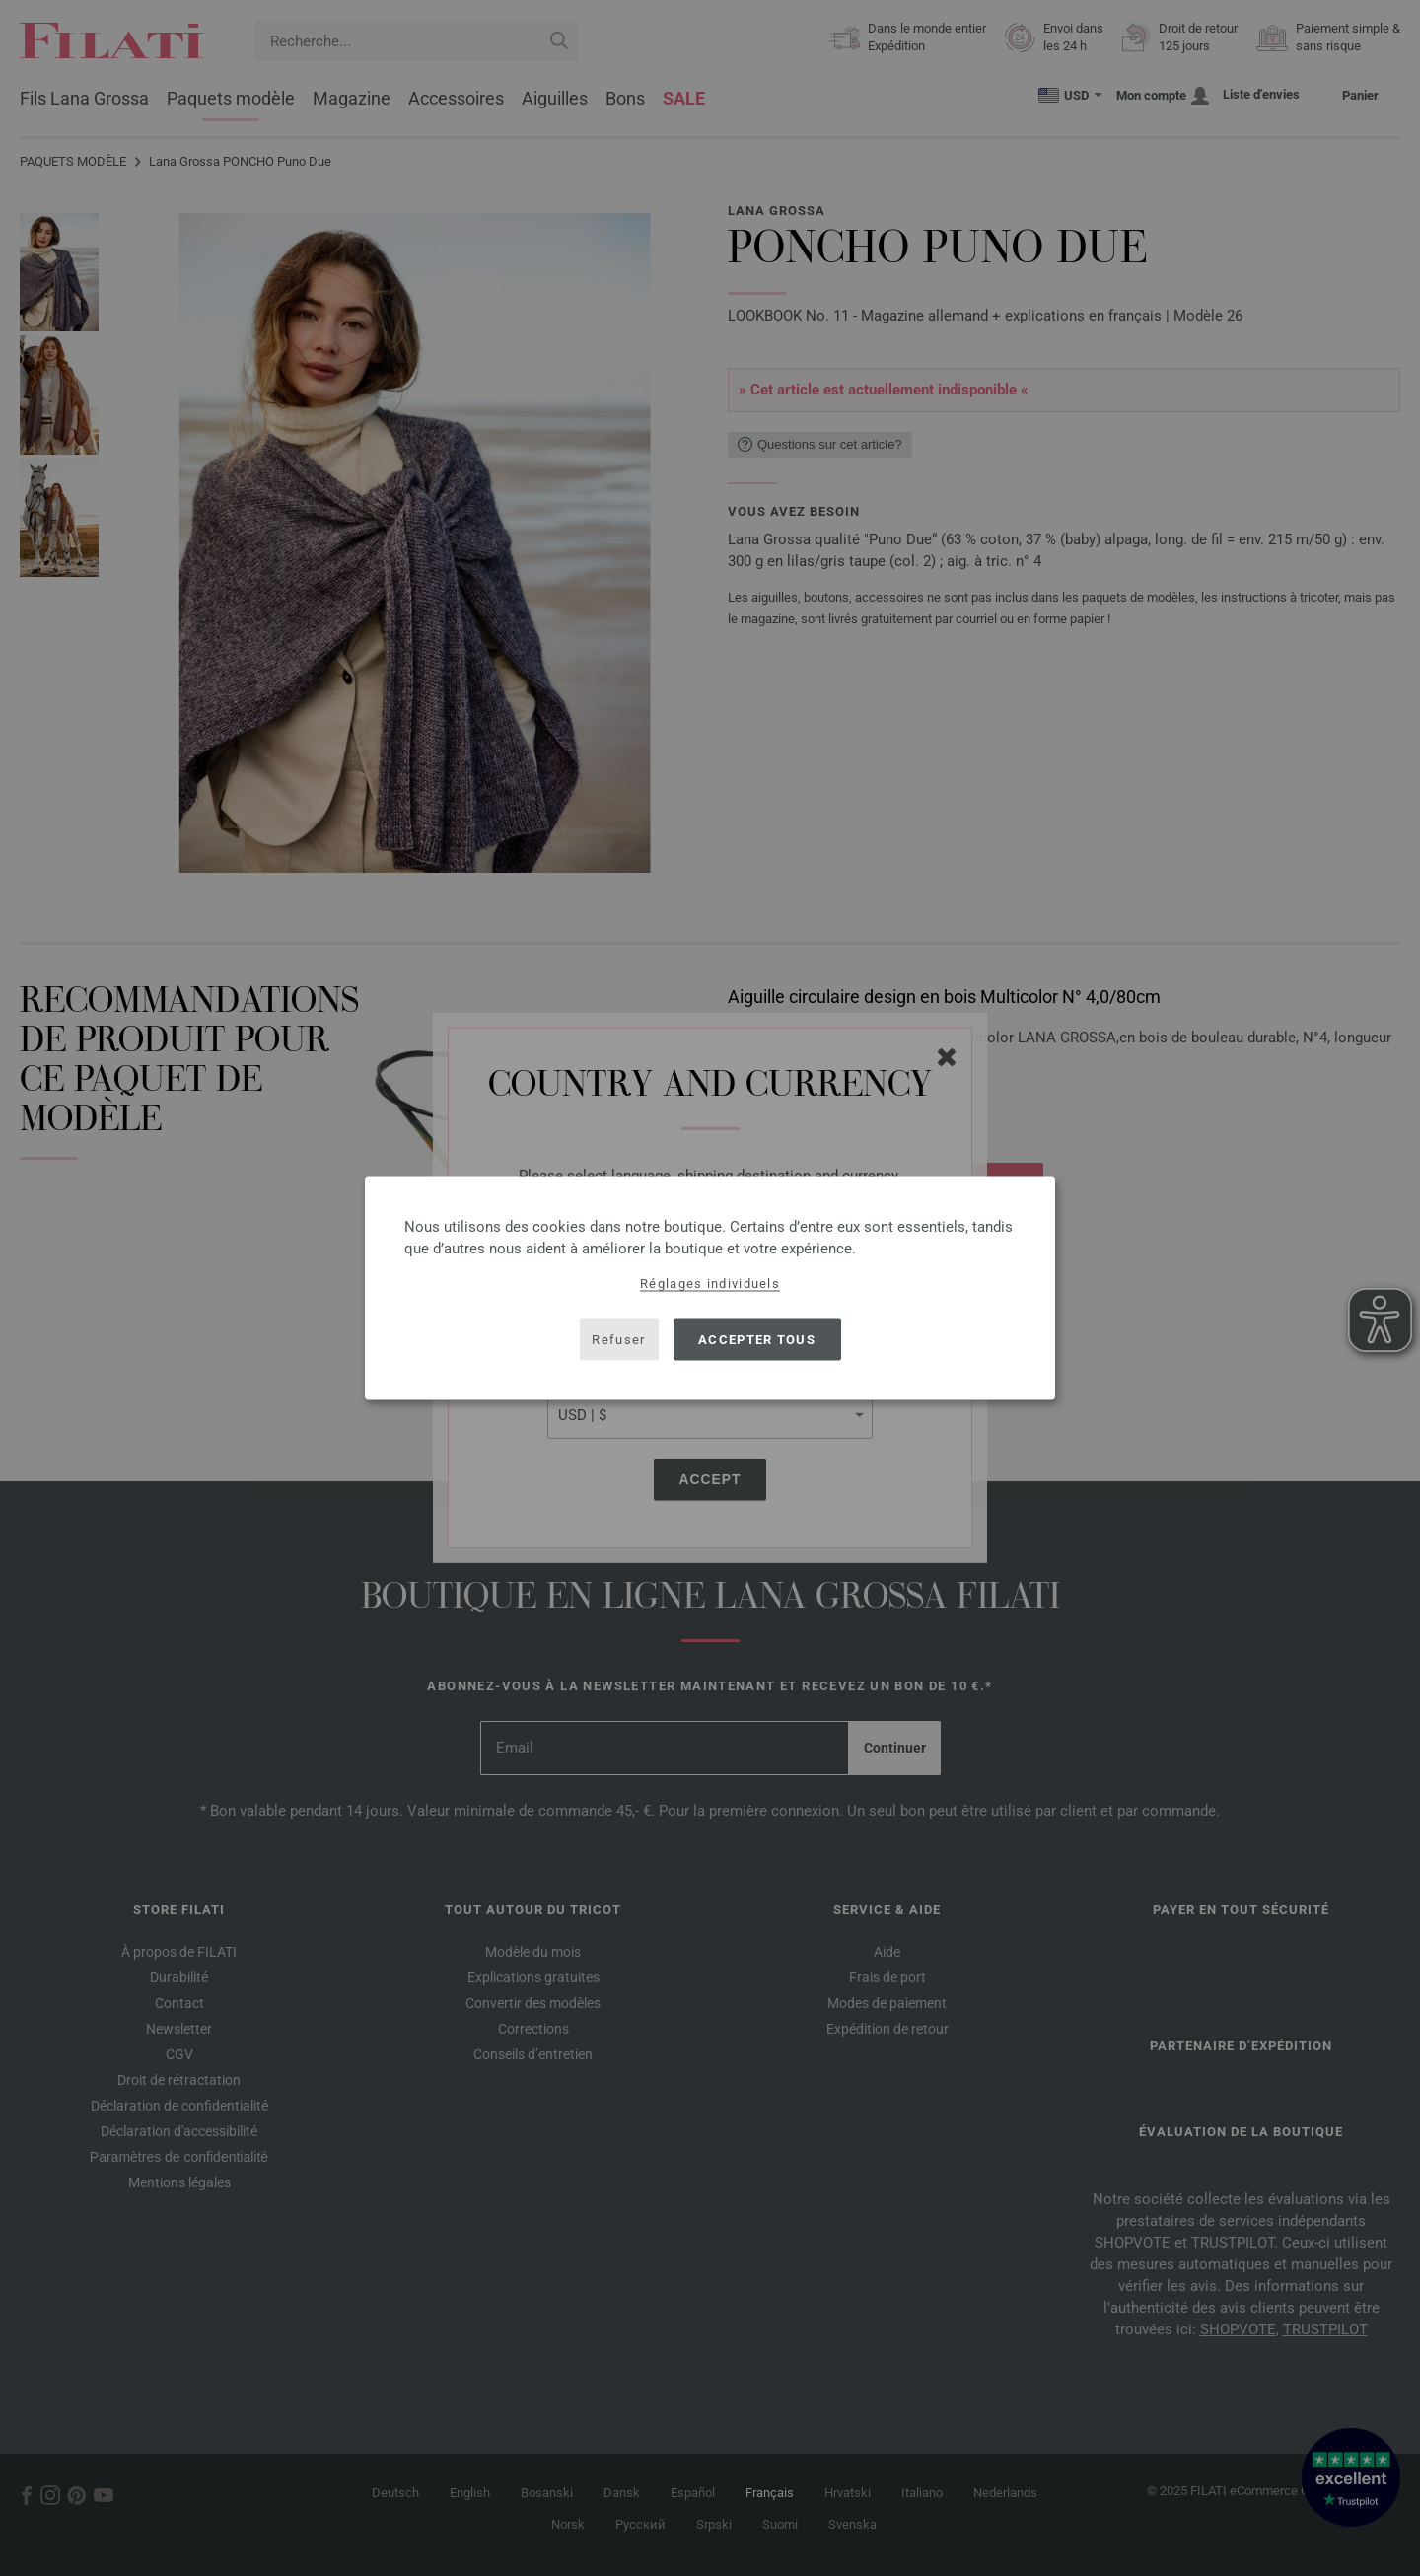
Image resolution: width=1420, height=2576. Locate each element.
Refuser (618, 1338)
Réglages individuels (710, 1283)
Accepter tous (757, 1338)
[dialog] (710, 1288)
